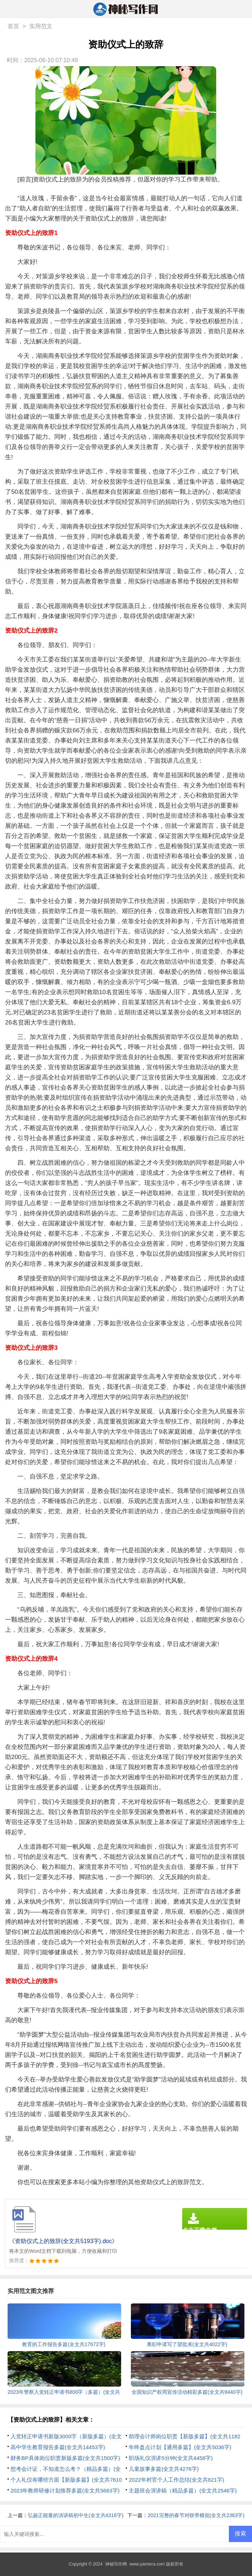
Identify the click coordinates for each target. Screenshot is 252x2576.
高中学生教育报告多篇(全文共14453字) (57, 2447)
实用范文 (40, 26)
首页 (13, 26)
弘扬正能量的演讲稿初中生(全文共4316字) (75, 2515)
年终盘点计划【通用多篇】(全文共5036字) (180, 2447)
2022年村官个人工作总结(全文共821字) (176, 2480)
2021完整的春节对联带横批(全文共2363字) (196, 2515)
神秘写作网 (116, 2564)
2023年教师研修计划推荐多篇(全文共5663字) (65, 2490)
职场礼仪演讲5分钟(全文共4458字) (171, 2458)
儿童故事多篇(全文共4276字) (163, 2469)
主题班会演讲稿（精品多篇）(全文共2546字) (182, 2490)
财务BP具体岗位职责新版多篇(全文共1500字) (65, 2458)
